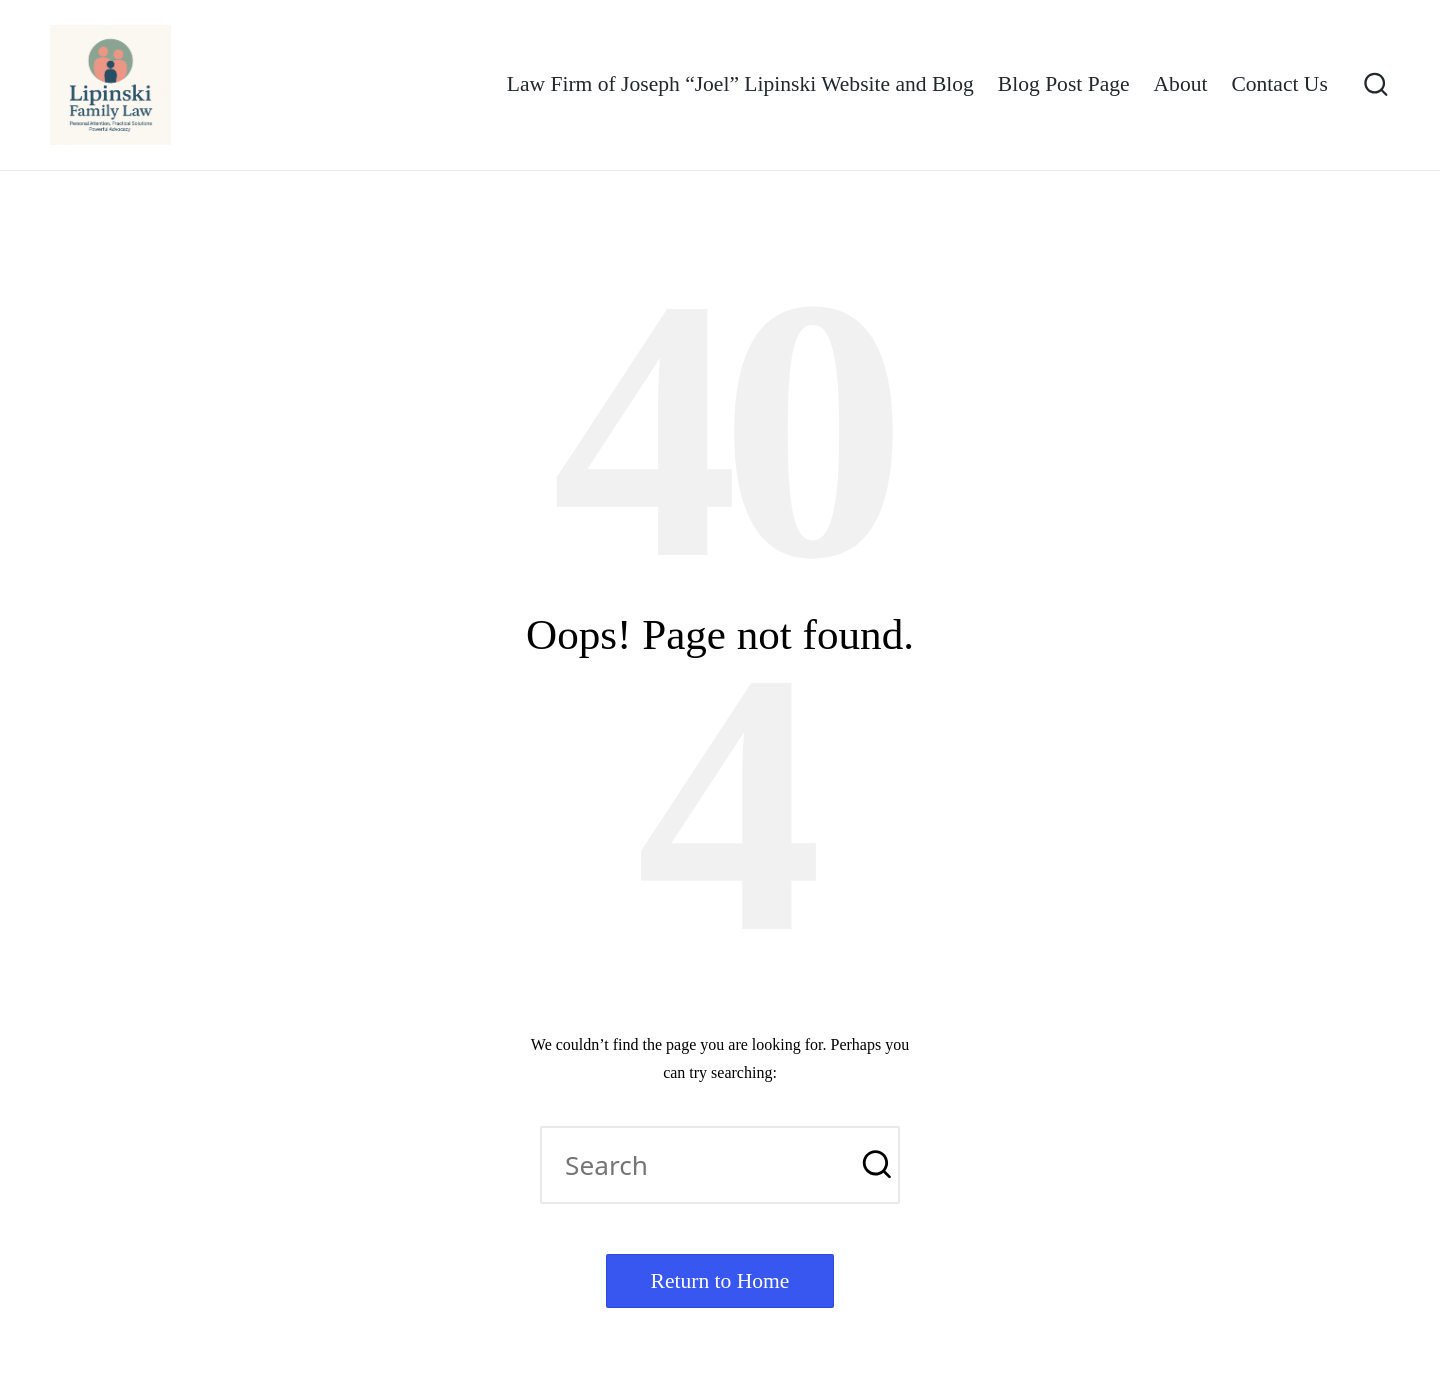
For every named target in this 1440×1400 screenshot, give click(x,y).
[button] (872, 1164)
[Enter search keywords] (720, 1164)
